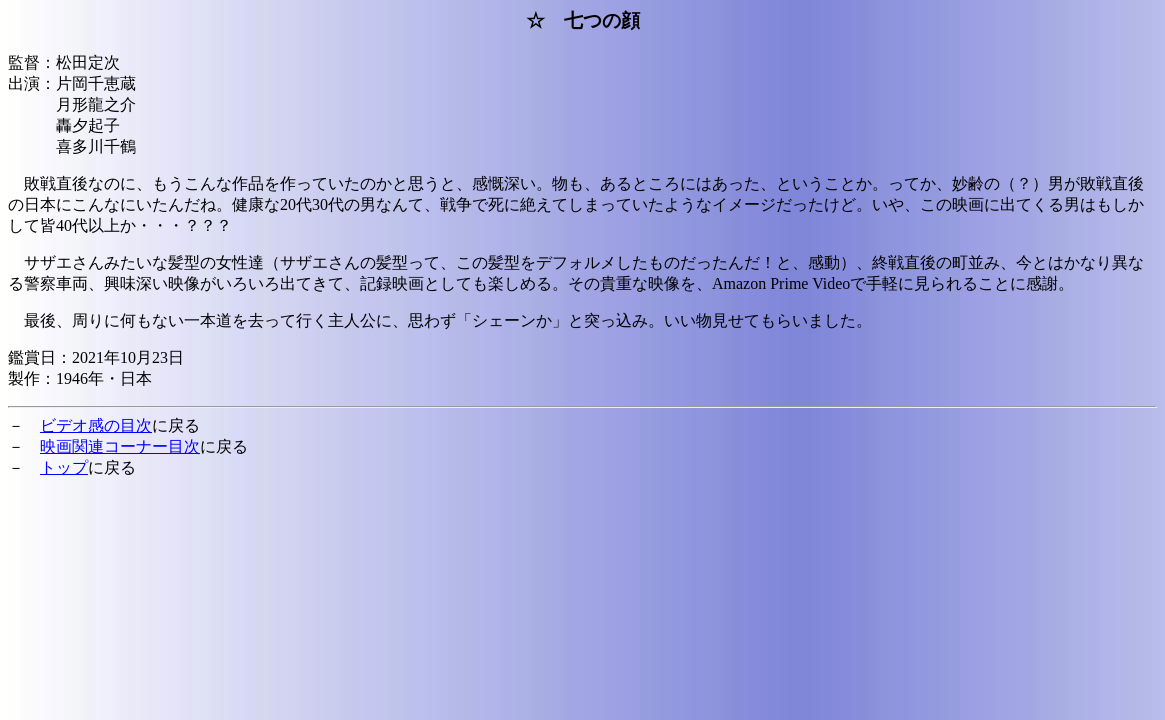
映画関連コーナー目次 (120, 446)
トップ (64, 467)
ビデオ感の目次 (96, 425)
